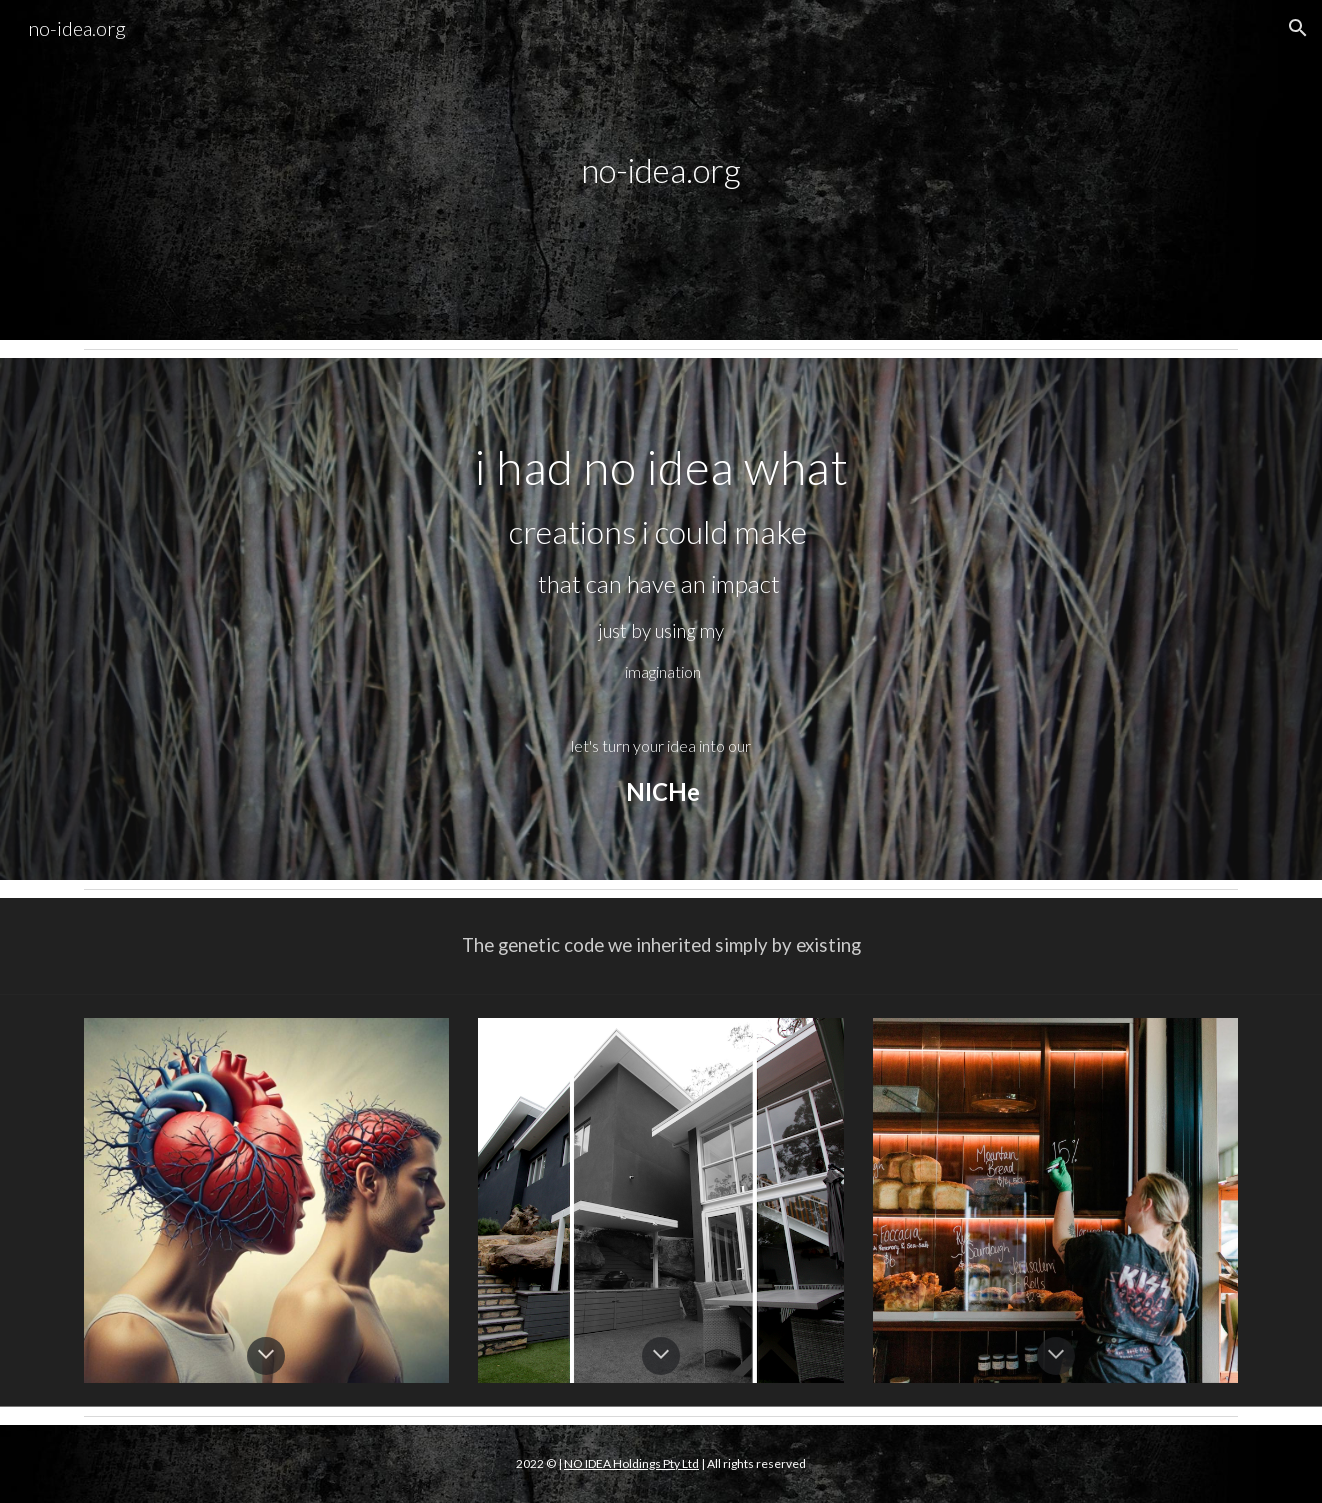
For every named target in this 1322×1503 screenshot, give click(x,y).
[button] (1298, 28)
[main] (661, 170)
